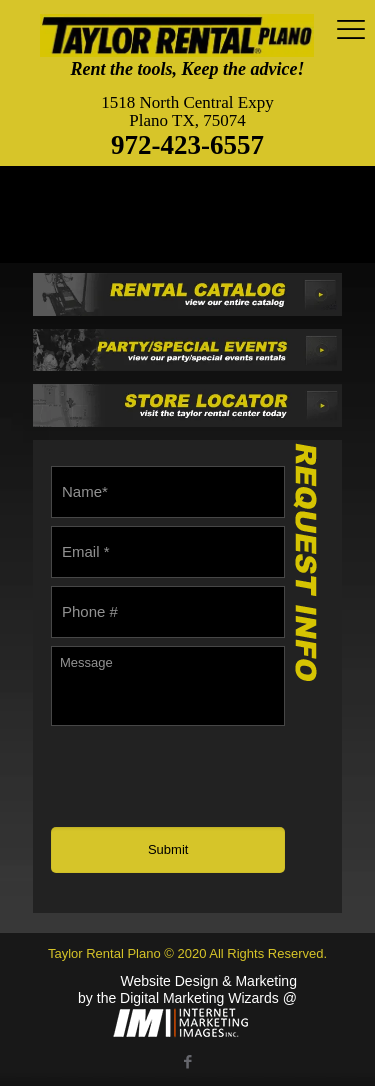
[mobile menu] (348, 30)
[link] (187, 294)
